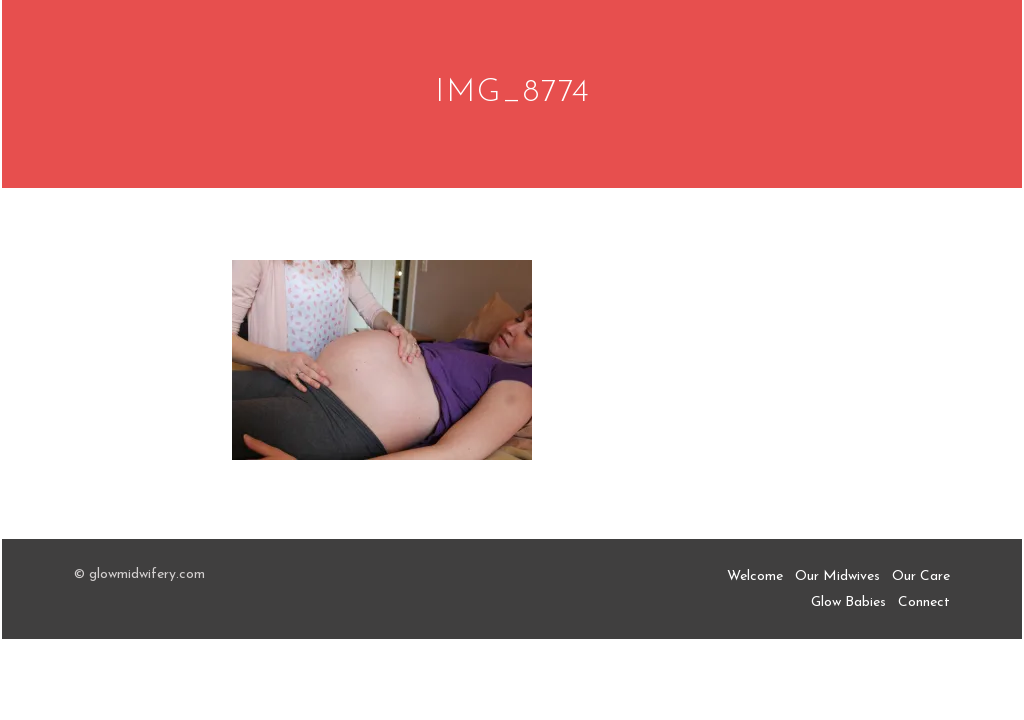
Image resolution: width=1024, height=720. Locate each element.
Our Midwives (837, 576)
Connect (924, 602)
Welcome (755, 576)
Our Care (921, 576)
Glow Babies (848, 602)
